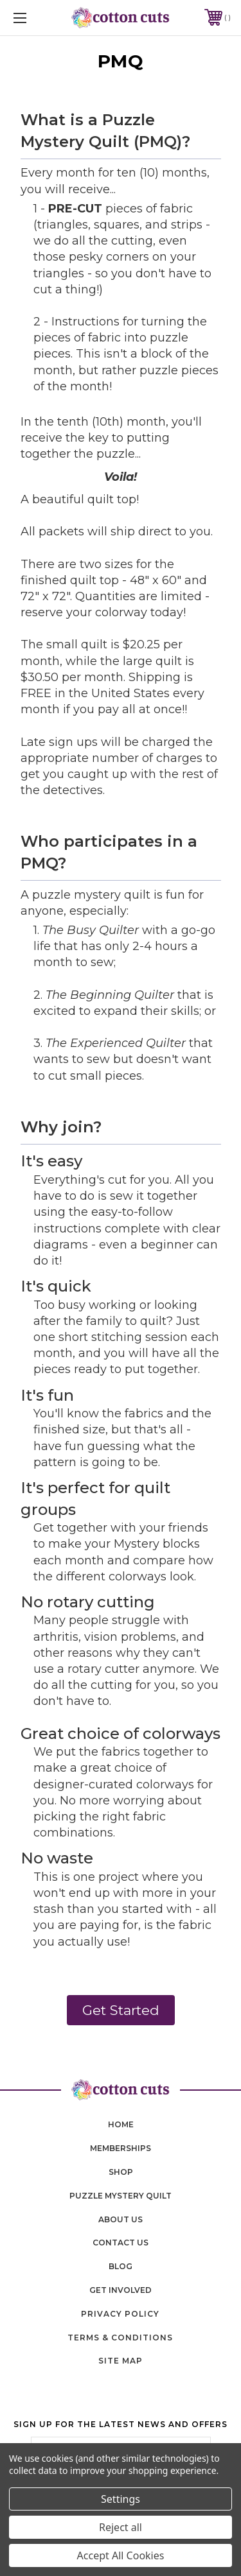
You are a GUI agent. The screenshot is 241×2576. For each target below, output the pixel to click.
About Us (120, 2219)
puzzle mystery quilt (120, 2195)
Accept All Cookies (121, 2555)
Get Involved (120, 2290)
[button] (121, 2010)
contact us (120, 2242)
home (121, 2124)
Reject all (120, 2527)
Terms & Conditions (120, 2337)
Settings (120, 2499)
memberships (120, 2148)
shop (121, 2172)
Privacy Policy (120, 2314)
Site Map (120, 2360)
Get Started (120, 2010)
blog (120, 2266)
